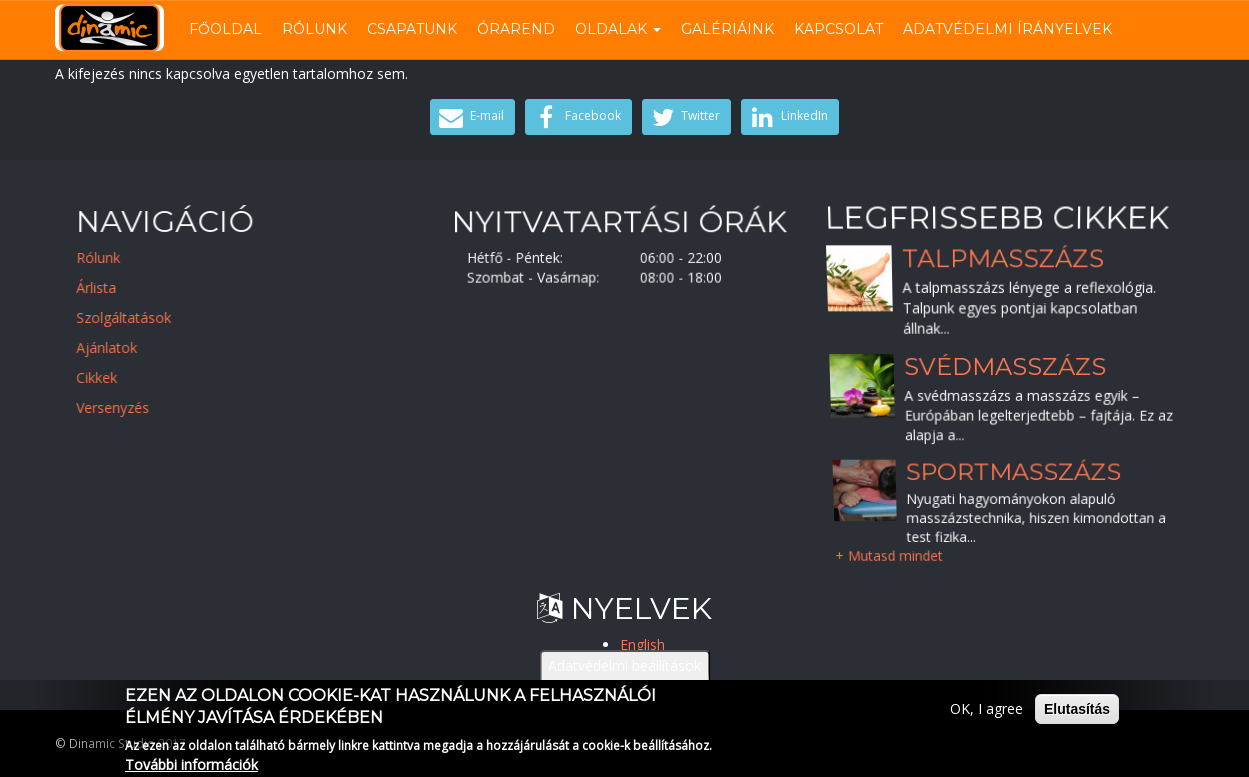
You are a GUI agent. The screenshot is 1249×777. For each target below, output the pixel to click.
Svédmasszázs (1004, 366)
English (642, 644)
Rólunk (314, 29)
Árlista (107, 287)
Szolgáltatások (134, 317)
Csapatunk (412, 29)
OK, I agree (986, 714)
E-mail (470, 117)
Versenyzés (123, 407)
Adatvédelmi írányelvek (1007, 29)
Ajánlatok (117, 347)
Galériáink (727, 29)
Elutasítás (1077, 715)
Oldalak (618, 29)
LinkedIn (787, 117)
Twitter (684, 117)
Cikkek (107, 377)
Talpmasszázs (1002, 258)
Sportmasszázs (1013, 471)
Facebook (576, 117)
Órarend (516, 29)
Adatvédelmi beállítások (624, 671)
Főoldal (225, 29)
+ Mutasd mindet (888, 556)
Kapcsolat (838, 29)
